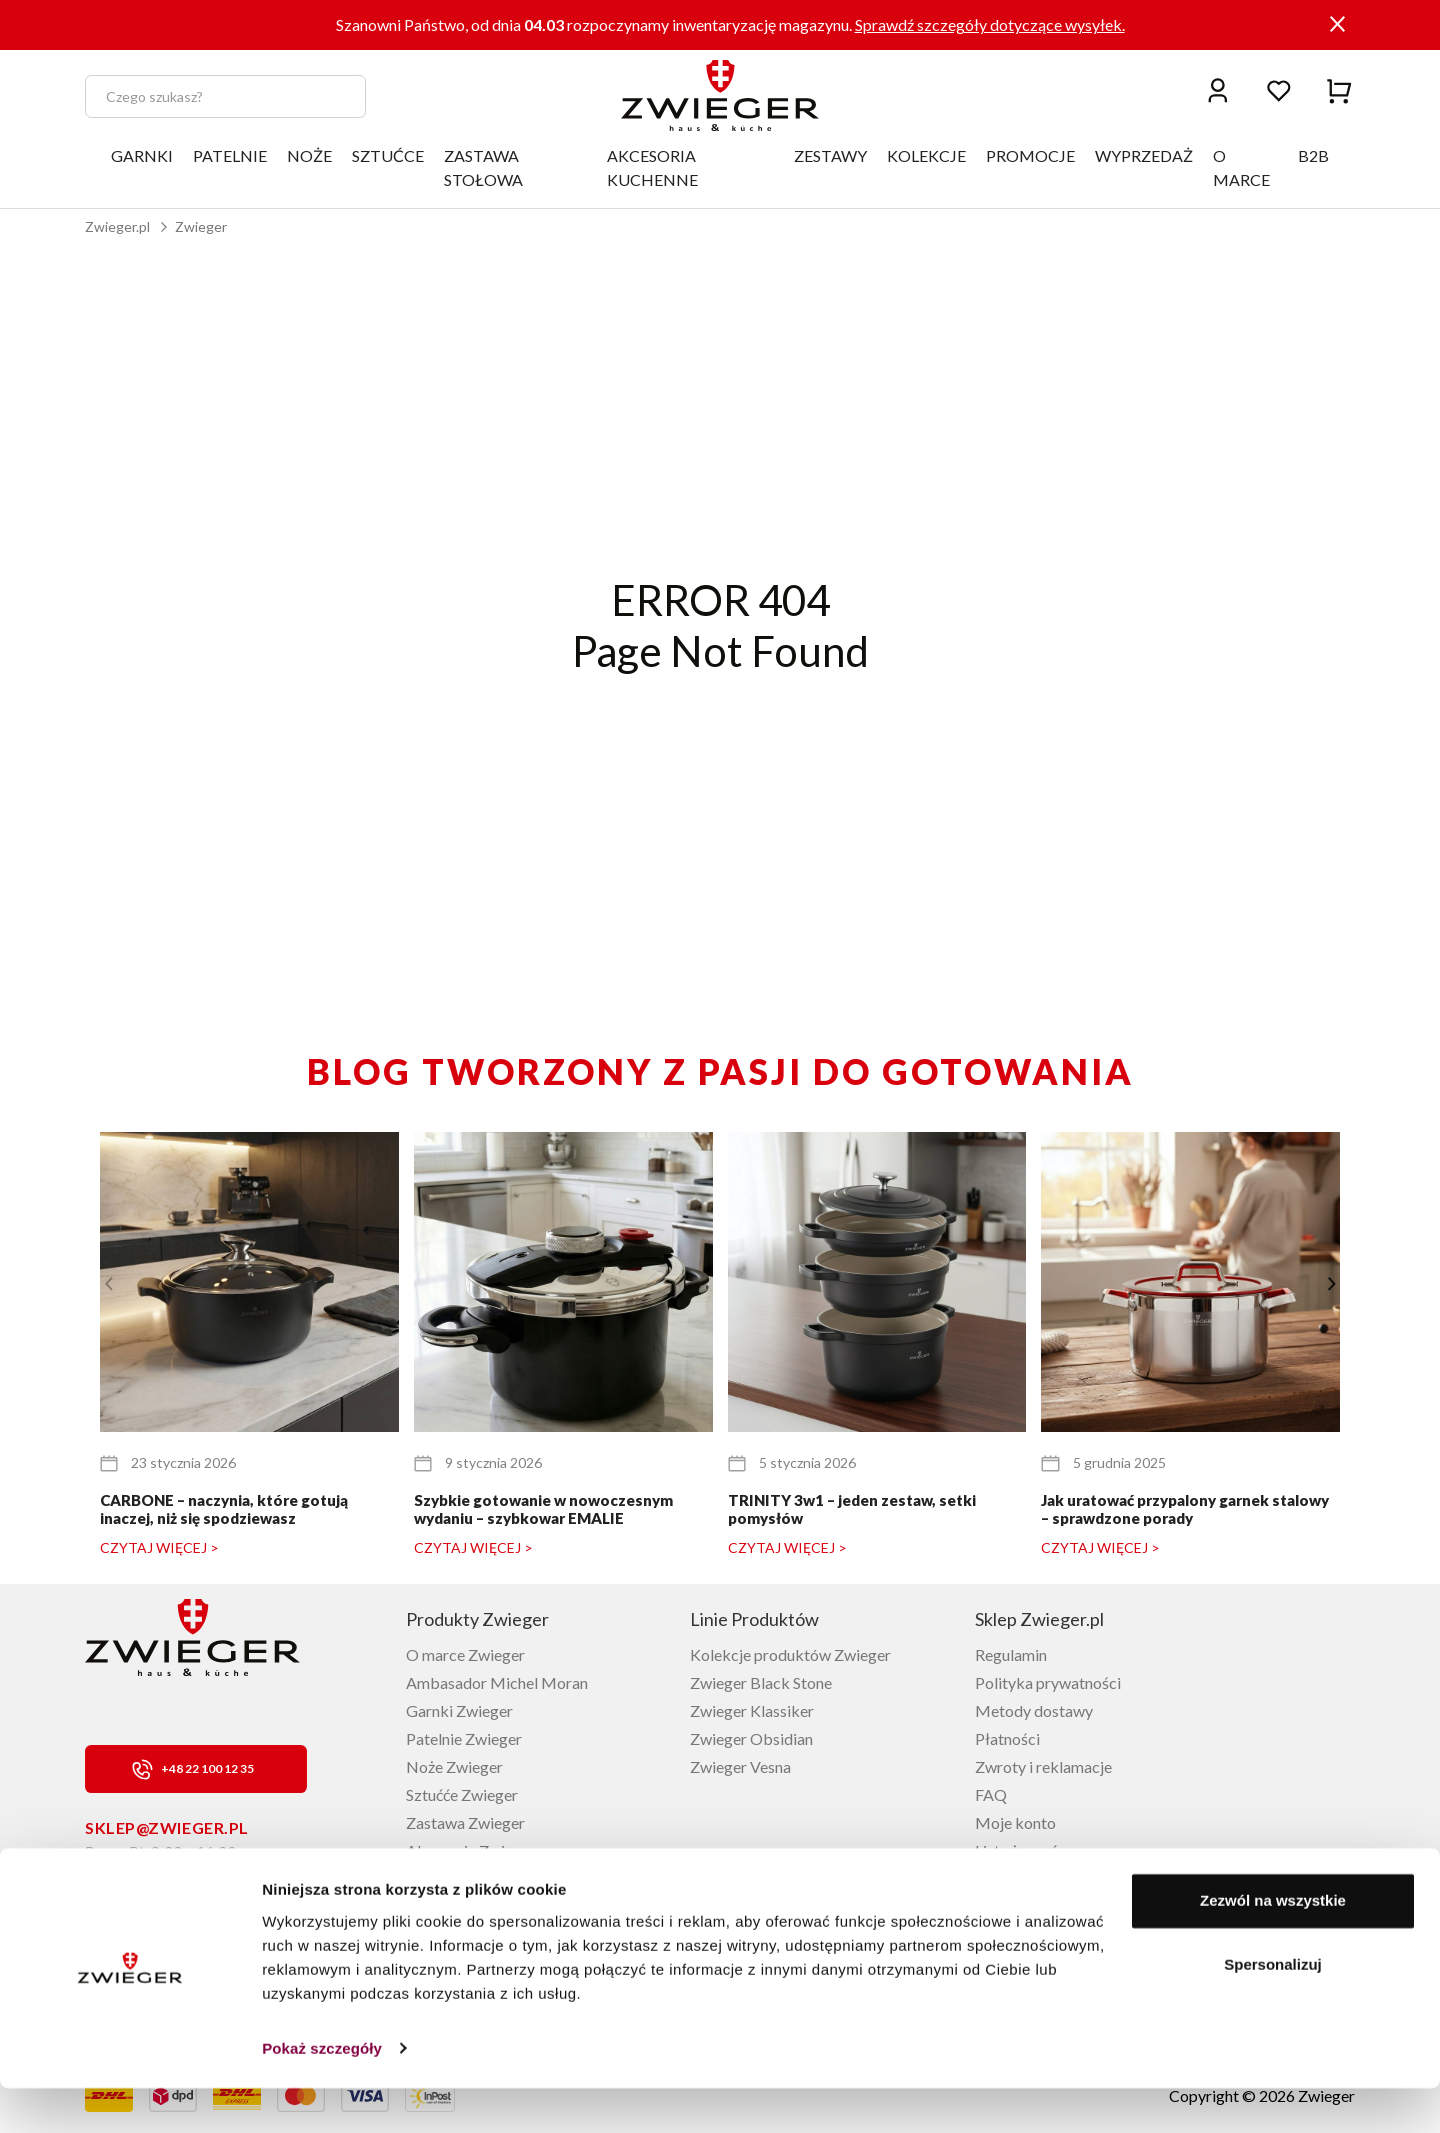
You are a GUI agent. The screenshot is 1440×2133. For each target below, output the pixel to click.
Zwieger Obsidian (751, 1738)
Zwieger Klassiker (752, 1710)
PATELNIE (230, 155)
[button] (1331, 1284)
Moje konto (1015, 1822)
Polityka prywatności (1048, 1682)
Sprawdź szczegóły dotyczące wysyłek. (990, 24)
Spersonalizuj (1273, 2009)
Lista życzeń (1017, 1850)
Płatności (1007, 1738)
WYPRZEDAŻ (1144, 155)
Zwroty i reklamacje (1043, 1766)
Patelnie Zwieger (464, 1738)
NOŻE (309, 155)
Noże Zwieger (454, 1766)
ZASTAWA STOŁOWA (483, 167)
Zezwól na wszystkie (1273, 1946)
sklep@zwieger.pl (167, 1827)
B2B (1313, 155)
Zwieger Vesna (740, 1766)
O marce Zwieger (465, 1654)
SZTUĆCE (388, 155)
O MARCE (1241, 167)
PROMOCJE (1030, 155)
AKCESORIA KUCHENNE (652, 167)
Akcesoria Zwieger (471, 1850)
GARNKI (142, 155)
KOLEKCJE (926, 155)
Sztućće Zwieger (462, 1794)
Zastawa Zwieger (465, 1822)
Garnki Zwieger (459, 1710)
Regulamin (1011, 1654)
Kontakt (1003, 1878)
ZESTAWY (830, 155)
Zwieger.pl (117, 226)
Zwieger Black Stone (761, 1682)
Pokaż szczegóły (322, 2093)
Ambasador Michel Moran (497, 1682)
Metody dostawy (1034, 1710)
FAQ (991, 1794)
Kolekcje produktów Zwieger (790, 1654)
